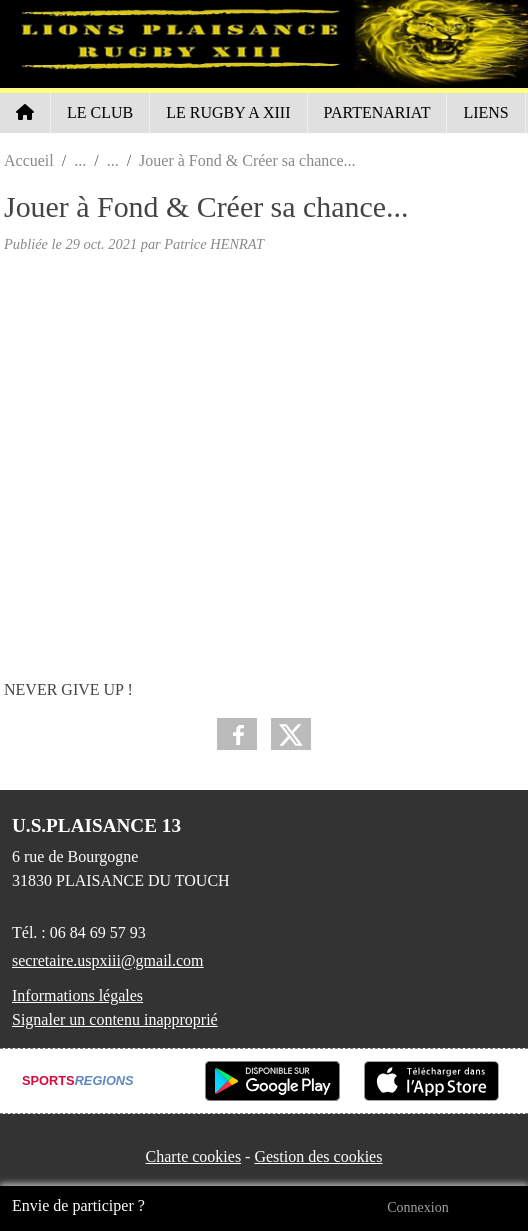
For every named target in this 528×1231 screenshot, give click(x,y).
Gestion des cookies (318, 1156)
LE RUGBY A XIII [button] (228, 112)
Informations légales (77, 995)
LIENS (485, 112)
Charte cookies (194, 1156)
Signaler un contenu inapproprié (115, 1019)
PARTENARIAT (377, 112)
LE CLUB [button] (100, 112)
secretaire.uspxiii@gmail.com (108, 960)
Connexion (417, 1207)
